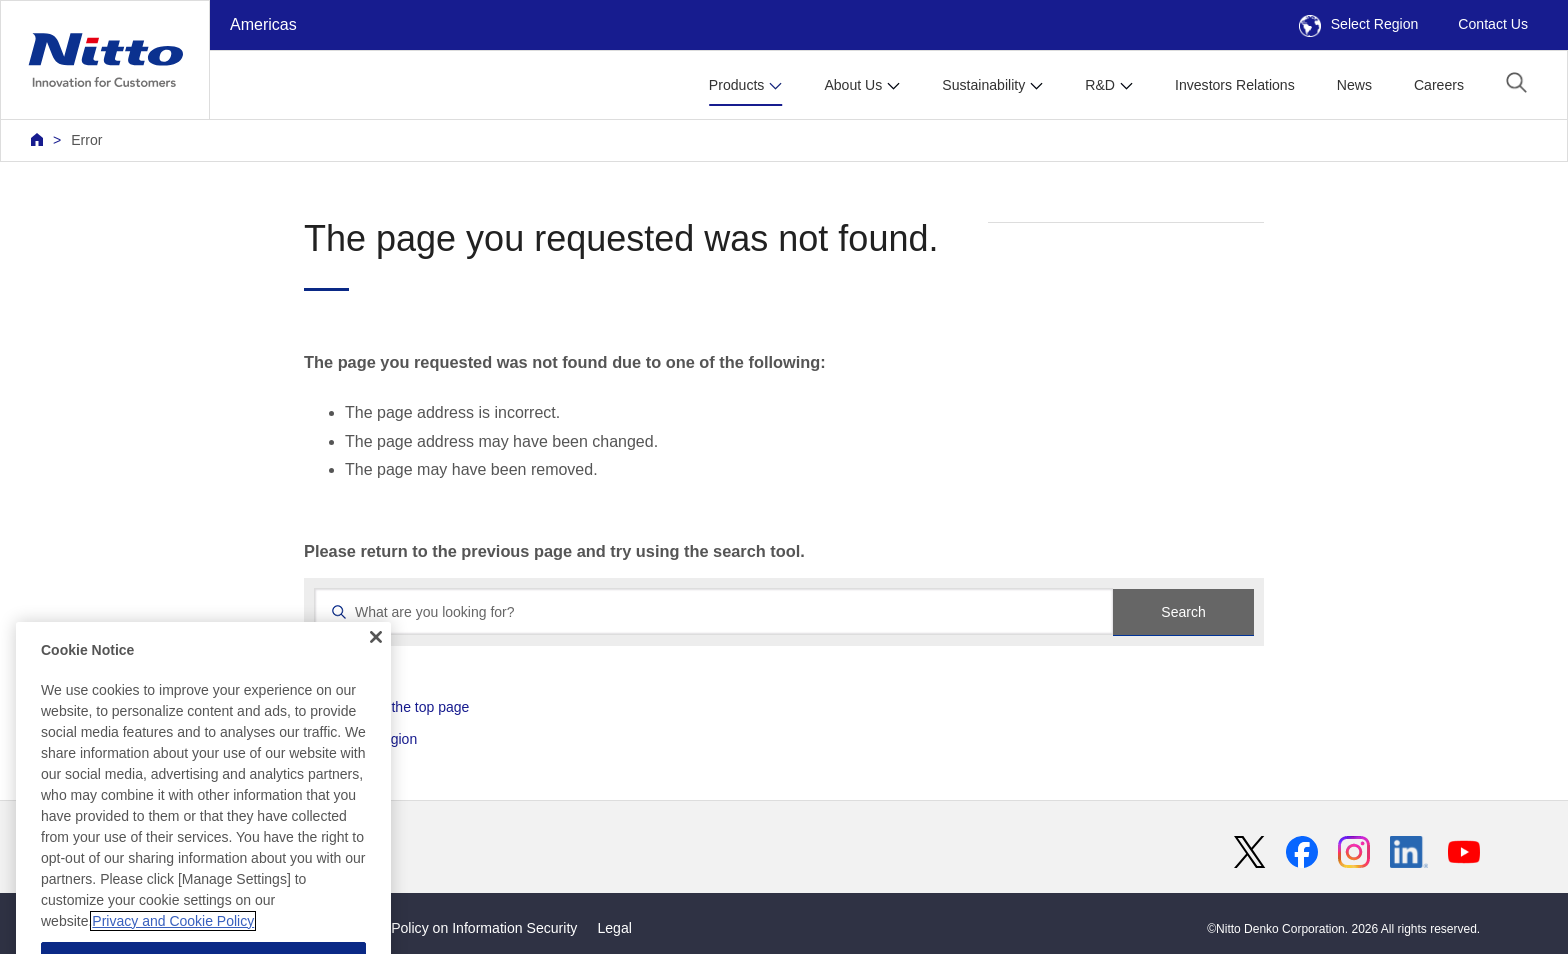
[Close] (376, 695)
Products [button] (737, 85)
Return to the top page (399, 707)
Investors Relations (1235, 85)
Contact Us (1493, 24)
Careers (1439, 85)
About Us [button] (853, 85)
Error (86, 140)
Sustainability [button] (983, 85)
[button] (1516, 82)
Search (1183, 612)
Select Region (1359, 24)
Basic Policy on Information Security (465, 928)
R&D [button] (1100, 85)
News (1354, 85)
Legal (614, 928)
